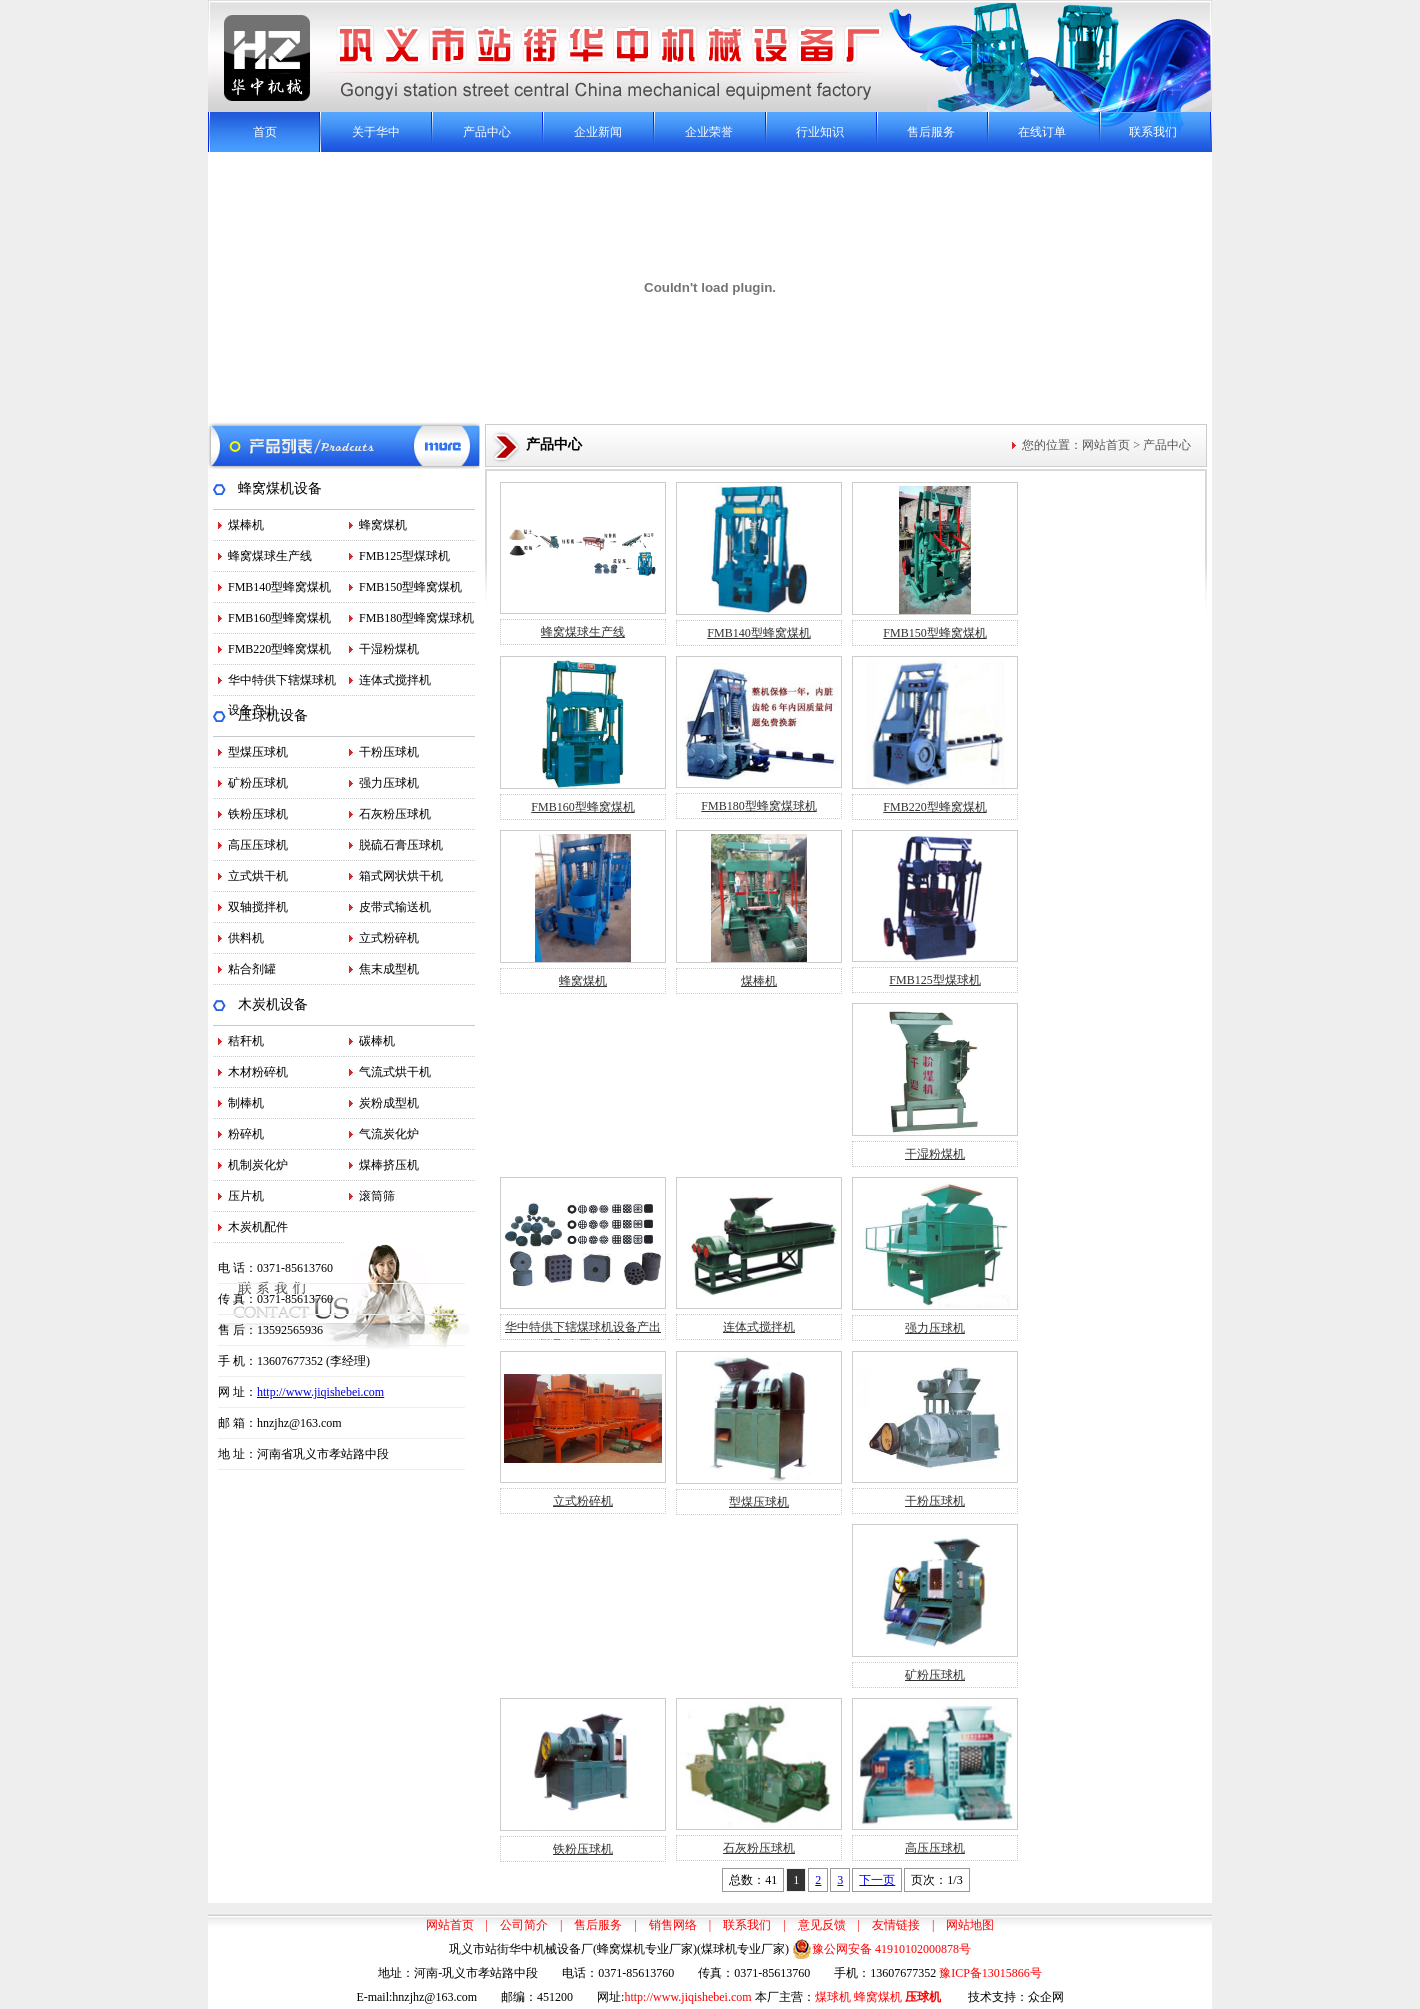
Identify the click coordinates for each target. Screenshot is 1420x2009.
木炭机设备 (273, 1004)
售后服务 (931, 132)
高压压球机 (258, 845)
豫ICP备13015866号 (990, 1973)
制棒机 (246, 1103)
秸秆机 (246, 1041)
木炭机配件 (258, 1227)
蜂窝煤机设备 (280, 488)
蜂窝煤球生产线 (270, 556)
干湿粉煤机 (389, 649)
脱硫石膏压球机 (401, 845)
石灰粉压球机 (395, 814)
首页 (265, 132)
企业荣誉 (709, 132)
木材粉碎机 (258, 1072)
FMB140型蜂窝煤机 (279, 587)
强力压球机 (389, 783)
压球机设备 (273, 715)
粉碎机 (246, 1134)
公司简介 (524, 1925)
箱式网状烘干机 (401, 876)
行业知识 (820, 132)
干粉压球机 (389, 752)
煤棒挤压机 (389, 1165)
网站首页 (1106, 445)
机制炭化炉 (258, 1165)
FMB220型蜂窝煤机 (279, 649)
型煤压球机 (258, 752)
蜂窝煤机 (383, 525)
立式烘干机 (258, 876)
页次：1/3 (936, 1880)
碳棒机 (377, 1041)
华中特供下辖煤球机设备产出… (282, 684)
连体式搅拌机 (395, 680)
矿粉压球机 (258, 783)
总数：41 (753, 1880)
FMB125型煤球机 (404, 556)
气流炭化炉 (389, 1134)
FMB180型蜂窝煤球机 (416, 618)
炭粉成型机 (389, 1103)
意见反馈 (822, 1925)
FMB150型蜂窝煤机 (410, 587)
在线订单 (1042, 132)
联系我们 (1153, 132)
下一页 (877, 1880)
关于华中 (376, 132)
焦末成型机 (389, 969)
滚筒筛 (377, 1196)
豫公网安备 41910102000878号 (881, 1949)
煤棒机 (246, 525)
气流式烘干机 (395, 1072)
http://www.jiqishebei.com (320, 1392)
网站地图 (970, 1925)
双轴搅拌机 (258, 907)
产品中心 (487, 132)
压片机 (246, 1196)
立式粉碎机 (389, 938)
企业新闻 (598, 132)
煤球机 (833, 1997)
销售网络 (673, 1925)
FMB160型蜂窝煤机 (279, 618)
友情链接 (896, 1925)
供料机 (246, 938)
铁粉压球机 (258, 814)
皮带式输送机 (395, 907)
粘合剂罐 (252, 969)
